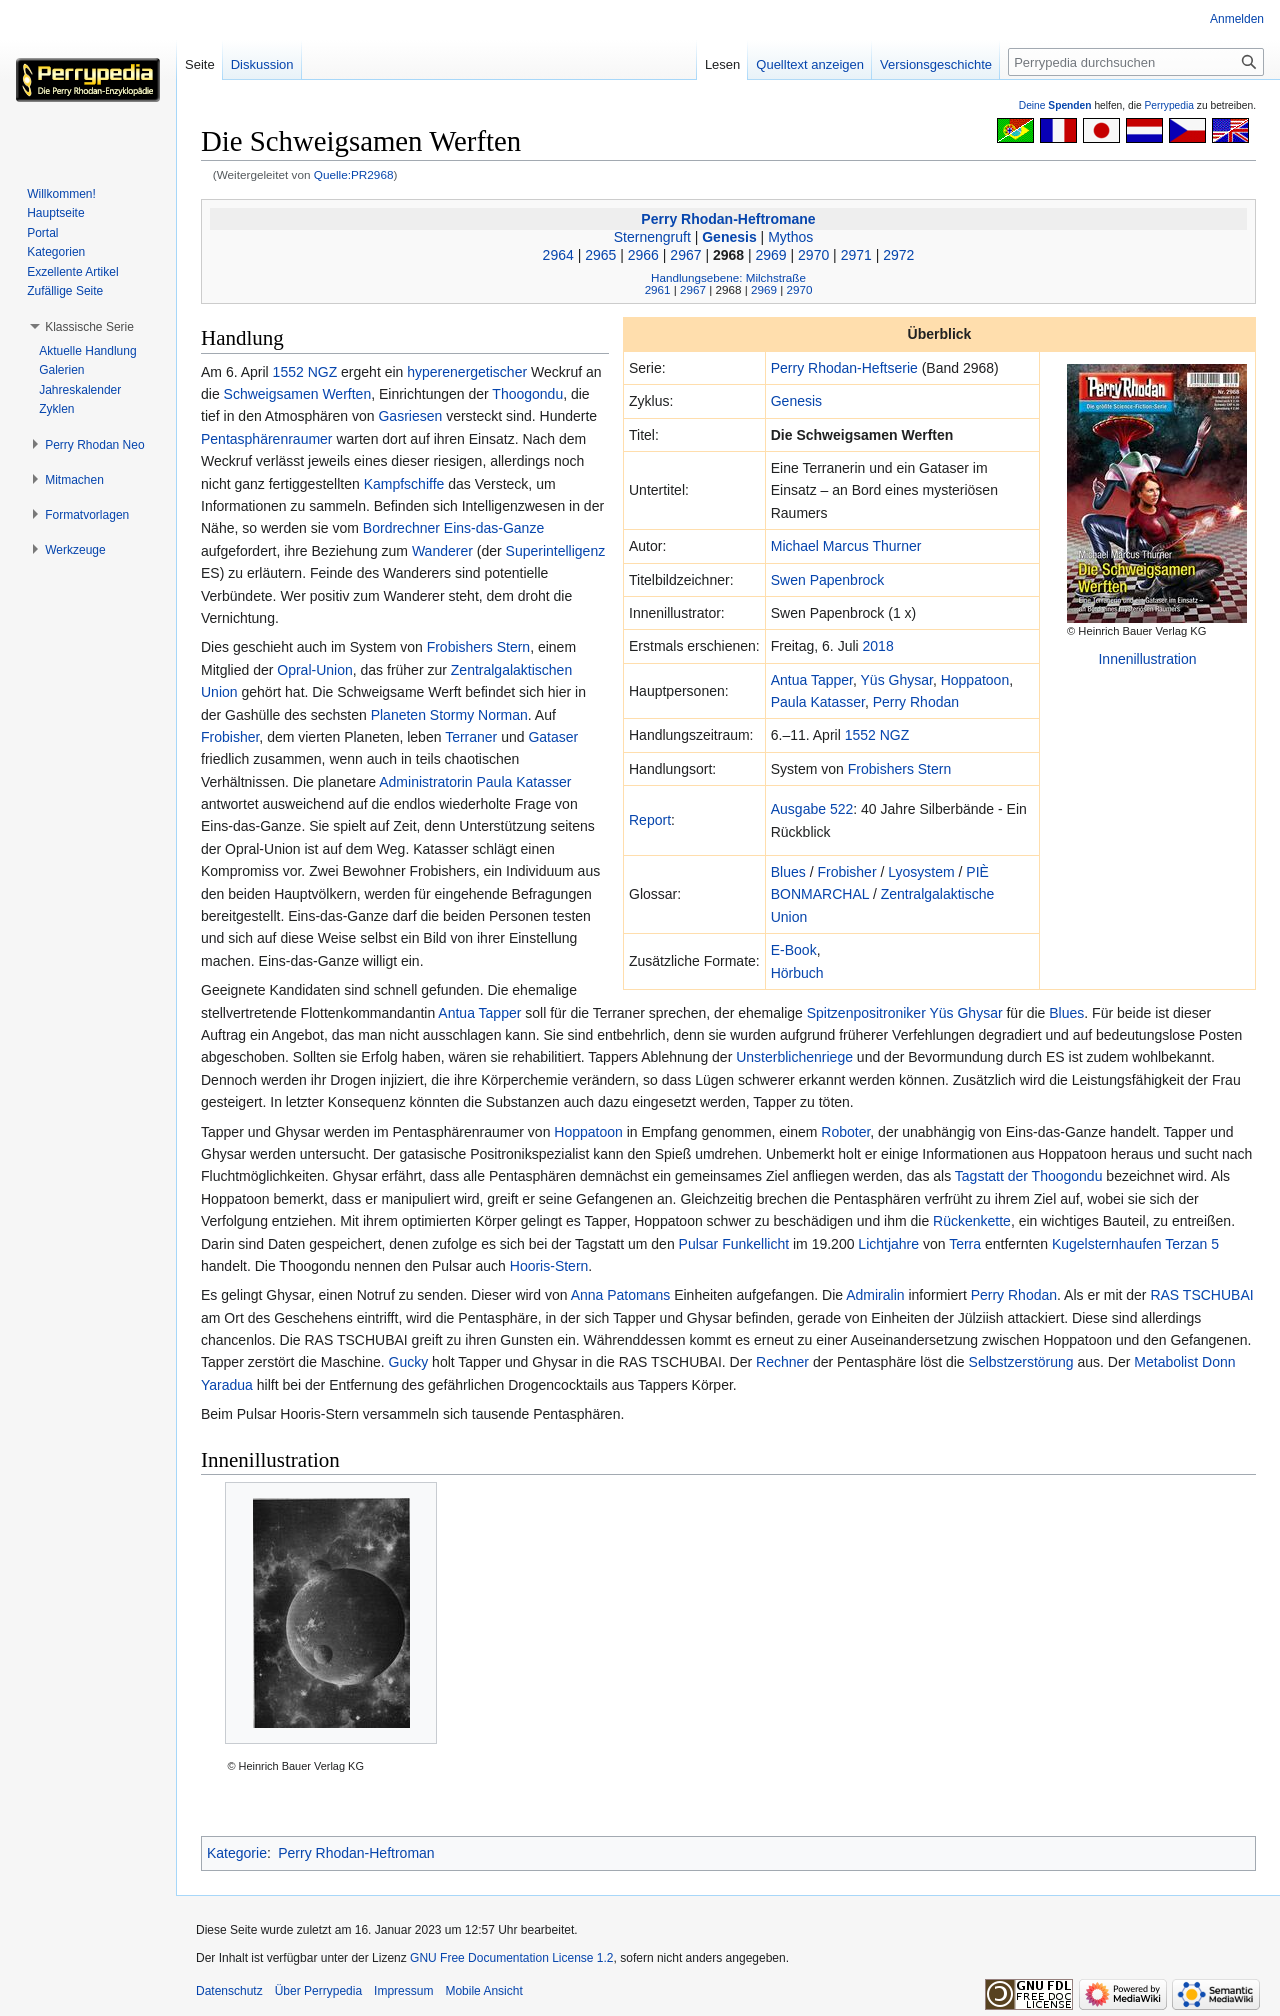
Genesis (729, 237)
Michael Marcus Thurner (846, 546)
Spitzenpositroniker (866, 1013)
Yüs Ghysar (897, 680)
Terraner (471, 737)
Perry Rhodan (916, 702)
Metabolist (1166, 1362)
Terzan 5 (1192, 1244)
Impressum (403, 1991)
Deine (1055, 105)
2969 (771, 255)
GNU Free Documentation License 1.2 (511, 1958)
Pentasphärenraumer (267, 439)
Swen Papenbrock (828, 580)
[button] (89, 327)
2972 (898, 255)
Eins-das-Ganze (494, 528)
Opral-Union (314, 670)
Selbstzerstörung (1021, 1362)
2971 (856, 255)
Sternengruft (652, 237)
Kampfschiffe (404, 484)
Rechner (782, 1362)
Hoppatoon (975, 680)
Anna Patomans (621, 1295)
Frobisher (846, 872)
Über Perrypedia (318, 1991)
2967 (685, 255)
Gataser (553, 737)
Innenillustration (1147, 659)
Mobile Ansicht (483, 1991)
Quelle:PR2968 (354, 174)
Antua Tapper (812, 680)
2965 (600, 255)
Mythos (790, 237)
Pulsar (699, 1244)
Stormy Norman (479, 715)
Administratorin (425, 782)
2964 (558, 255)
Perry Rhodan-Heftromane (728, 219)
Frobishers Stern (899, 769)
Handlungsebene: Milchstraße (728, 277)
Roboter (845, 1132)
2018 (878, 646)
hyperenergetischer (467, 372)
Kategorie (237, 1853)
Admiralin (875, 1295)
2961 (658, 289)
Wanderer (442, 551)
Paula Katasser (818, 702)
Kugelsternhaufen (1107, 1244)
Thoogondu (527, 394)
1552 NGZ (877, 735)
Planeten (398, 715)
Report (650, 820)
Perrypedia (1169, 105)
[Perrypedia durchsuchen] (1136, 62)
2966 (643, 255)
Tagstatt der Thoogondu (1029, 1176)
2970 (813, 255)
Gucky (409, 1362)
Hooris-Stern (549, 1266)
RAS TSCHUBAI (1201, 1295)
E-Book (794, 950)
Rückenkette (972, 1221)
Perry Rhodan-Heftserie (844, 368)
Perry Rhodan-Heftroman (356, 1853)
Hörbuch (797, 973)
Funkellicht (755, 1244)
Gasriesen (410, 416)
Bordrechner (401, 528)
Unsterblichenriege (794, 1057)
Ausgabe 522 (812, 809)
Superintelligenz (556, 551)
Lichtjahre (888, 1244)
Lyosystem (921, 872)
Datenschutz (229, 1991)
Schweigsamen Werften (298, 394)
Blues (788, 872)
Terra (965, 1244)
